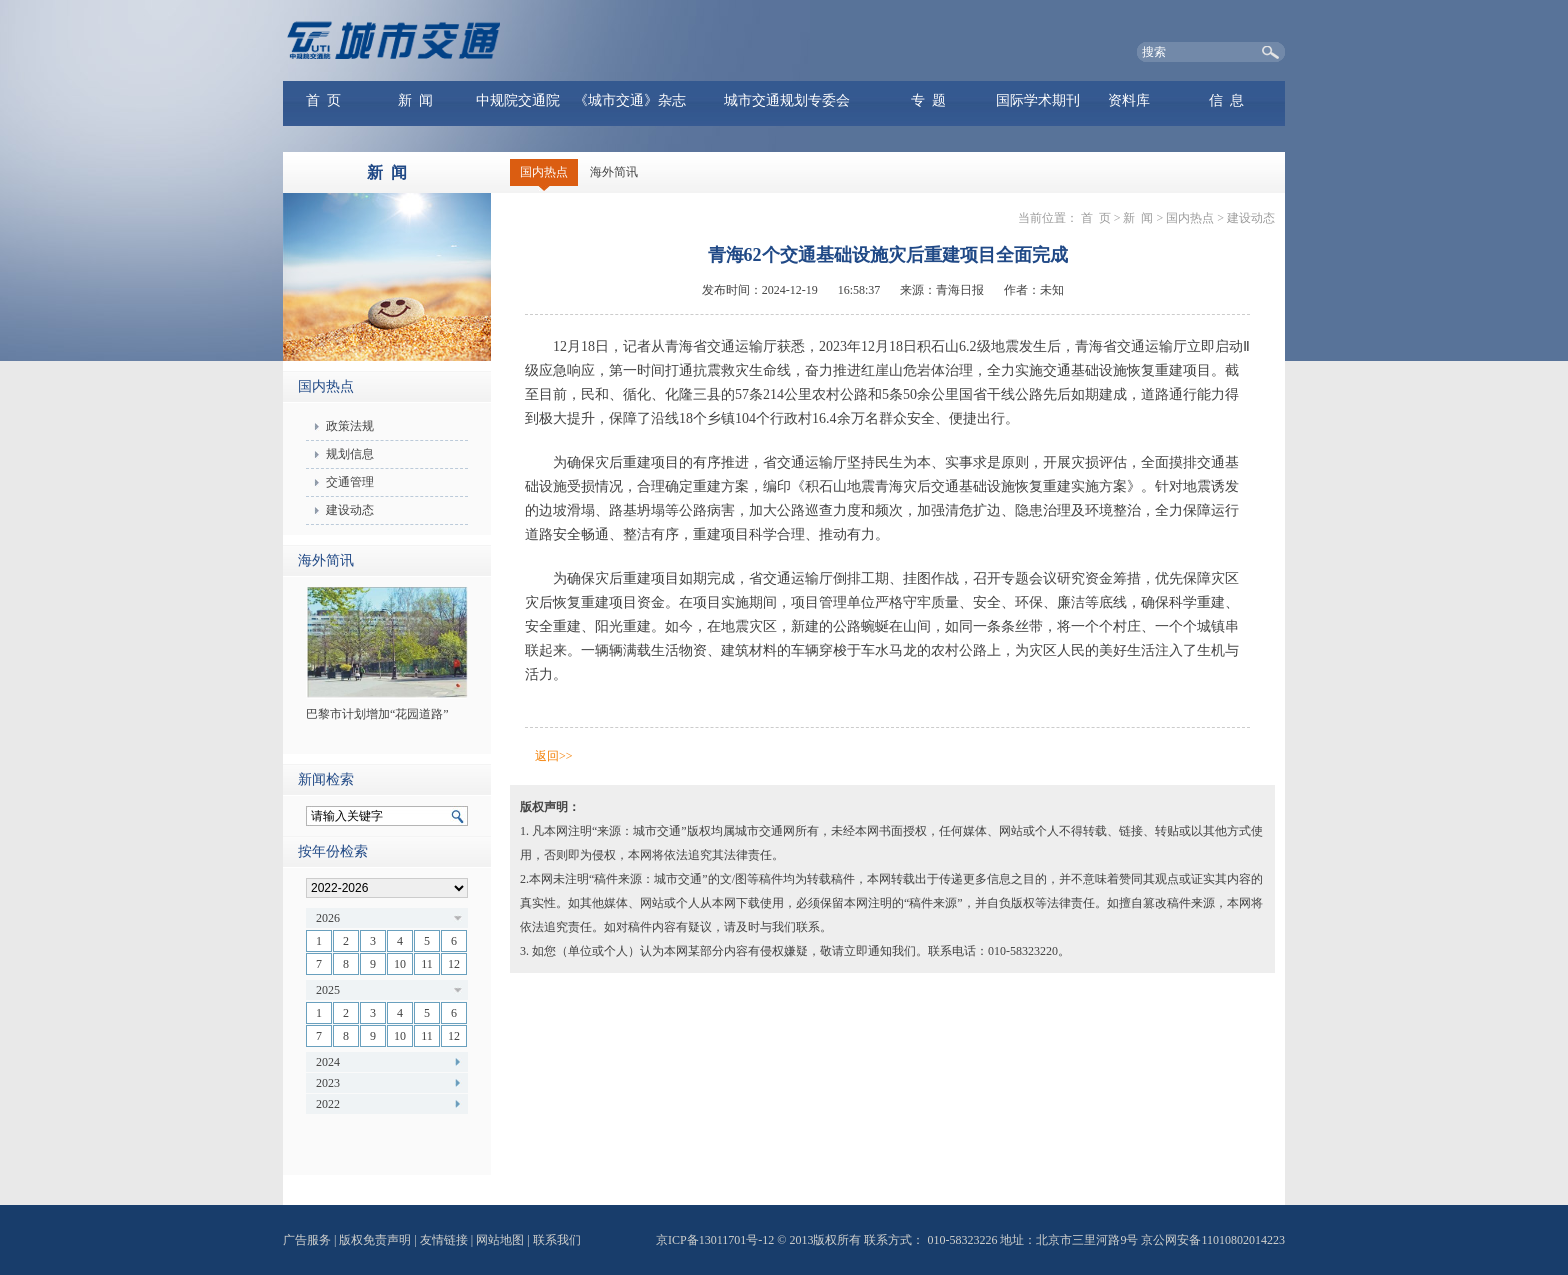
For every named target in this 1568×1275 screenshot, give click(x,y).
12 (454, 964)
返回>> (554, 756)
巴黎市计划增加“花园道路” (377, 714)
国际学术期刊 (1038, 100)
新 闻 (415, 100)
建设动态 (350, 510)
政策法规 (350, 426)
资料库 (1129, 100)
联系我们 (557, 1240)
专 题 (928, 100)
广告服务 (307, 1240)
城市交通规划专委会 (787, 100)
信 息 (1226, 100)
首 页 (323, 100)
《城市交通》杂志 (630, 100)
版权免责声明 (375, 1240)
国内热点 (544, 172)
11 (427, 964)
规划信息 (350, 454)
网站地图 (500, 1240)
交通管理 (350, 482)
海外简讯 (614, 172)
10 (400, 964)
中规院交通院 (518, 100)
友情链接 (444, 1240)
